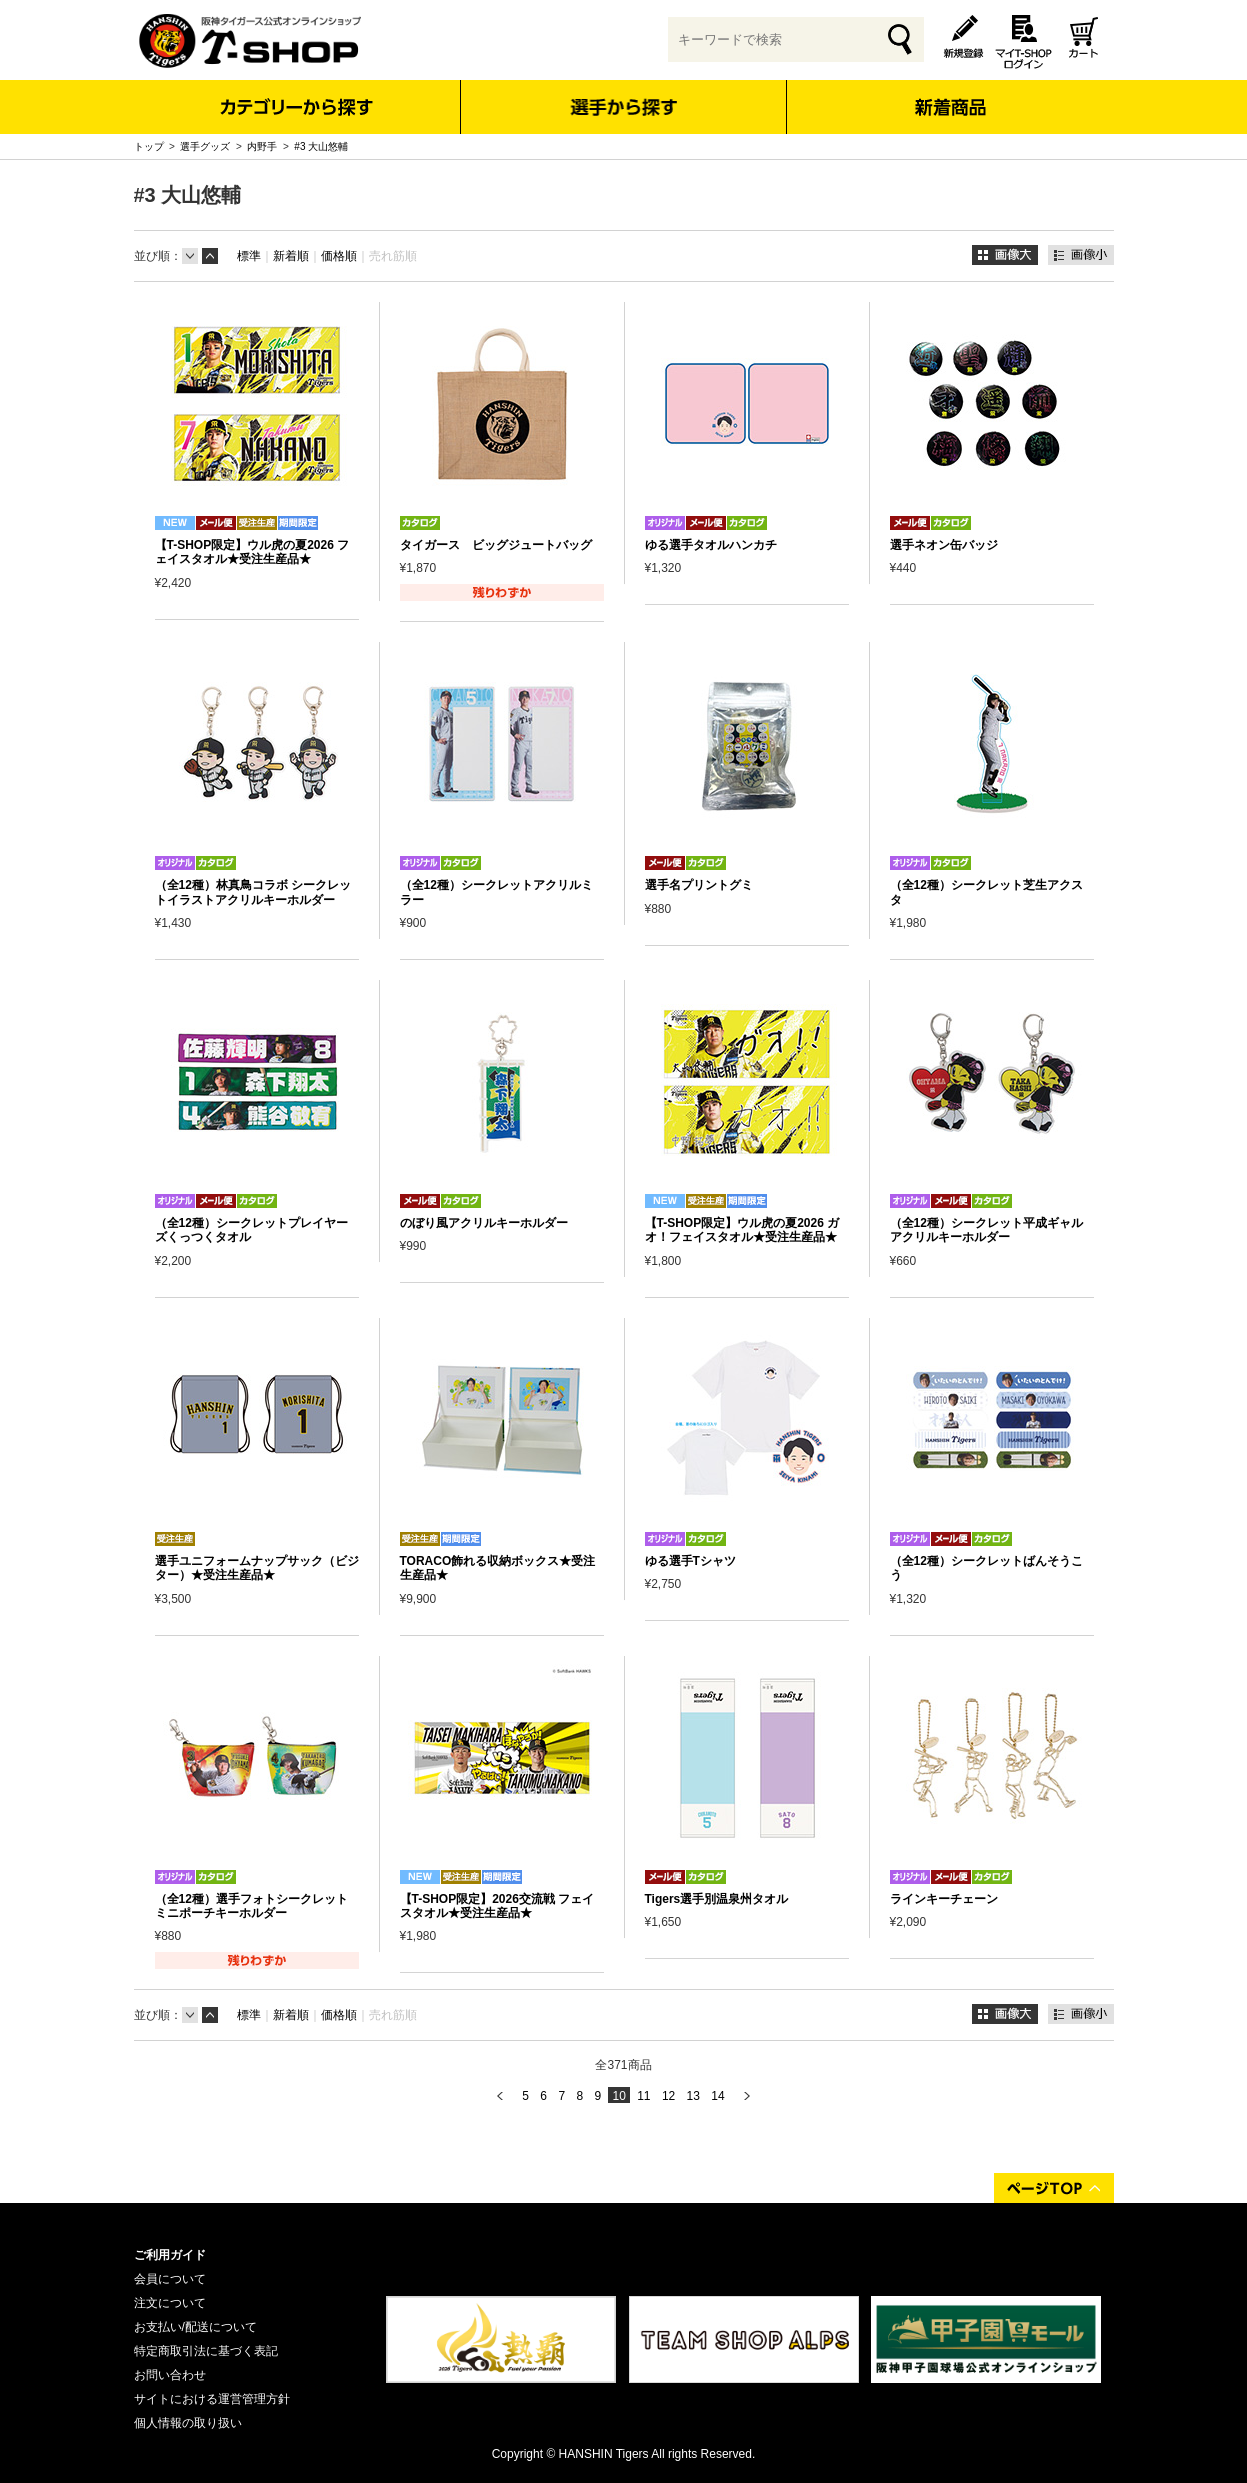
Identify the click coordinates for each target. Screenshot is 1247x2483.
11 (643, 2096)
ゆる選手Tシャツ (690, 1561)
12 (668, 2096)
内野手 (262, 146)
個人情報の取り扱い (188, 2423)
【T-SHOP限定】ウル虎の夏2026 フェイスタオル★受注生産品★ (252, 552)
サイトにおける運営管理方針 (212, 2399)
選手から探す (623, 107)
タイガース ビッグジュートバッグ (496, 545)
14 (717, 2096)
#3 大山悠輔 (321, 146)
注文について (170, 2303)
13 (693, 2096)
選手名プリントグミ (699, 885)
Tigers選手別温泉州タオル (717, 1899)
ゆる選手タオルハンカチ (711, 545)
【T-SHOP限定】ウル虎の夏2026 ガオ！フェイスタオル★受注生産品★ (742, 1230)
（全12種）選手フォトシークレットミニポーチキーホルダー (251, 1906)
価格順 (339, 256)
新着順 (291, 256)
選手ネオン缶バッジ (944, 545)
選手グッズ (205, 146)
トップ (149, 146)
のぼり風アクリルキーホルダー (484, 1223)
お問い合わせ (170, 2375)
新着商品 (950, 93)
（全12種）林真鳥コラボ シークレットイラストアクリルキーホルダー (253, 892)
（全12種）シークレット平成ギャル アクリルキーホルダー (986, 1230)
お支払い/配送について (195, 2327)
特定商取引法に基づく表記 (206, 2351)
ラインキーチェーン (944, 1899)
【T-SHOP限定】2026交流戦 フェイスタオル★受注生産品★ (497, 1906)
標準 (249, 256)
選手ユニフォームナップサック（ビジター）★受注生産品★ (257, 1568)
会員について (170, 2279)
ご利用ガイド (170, 2255)
